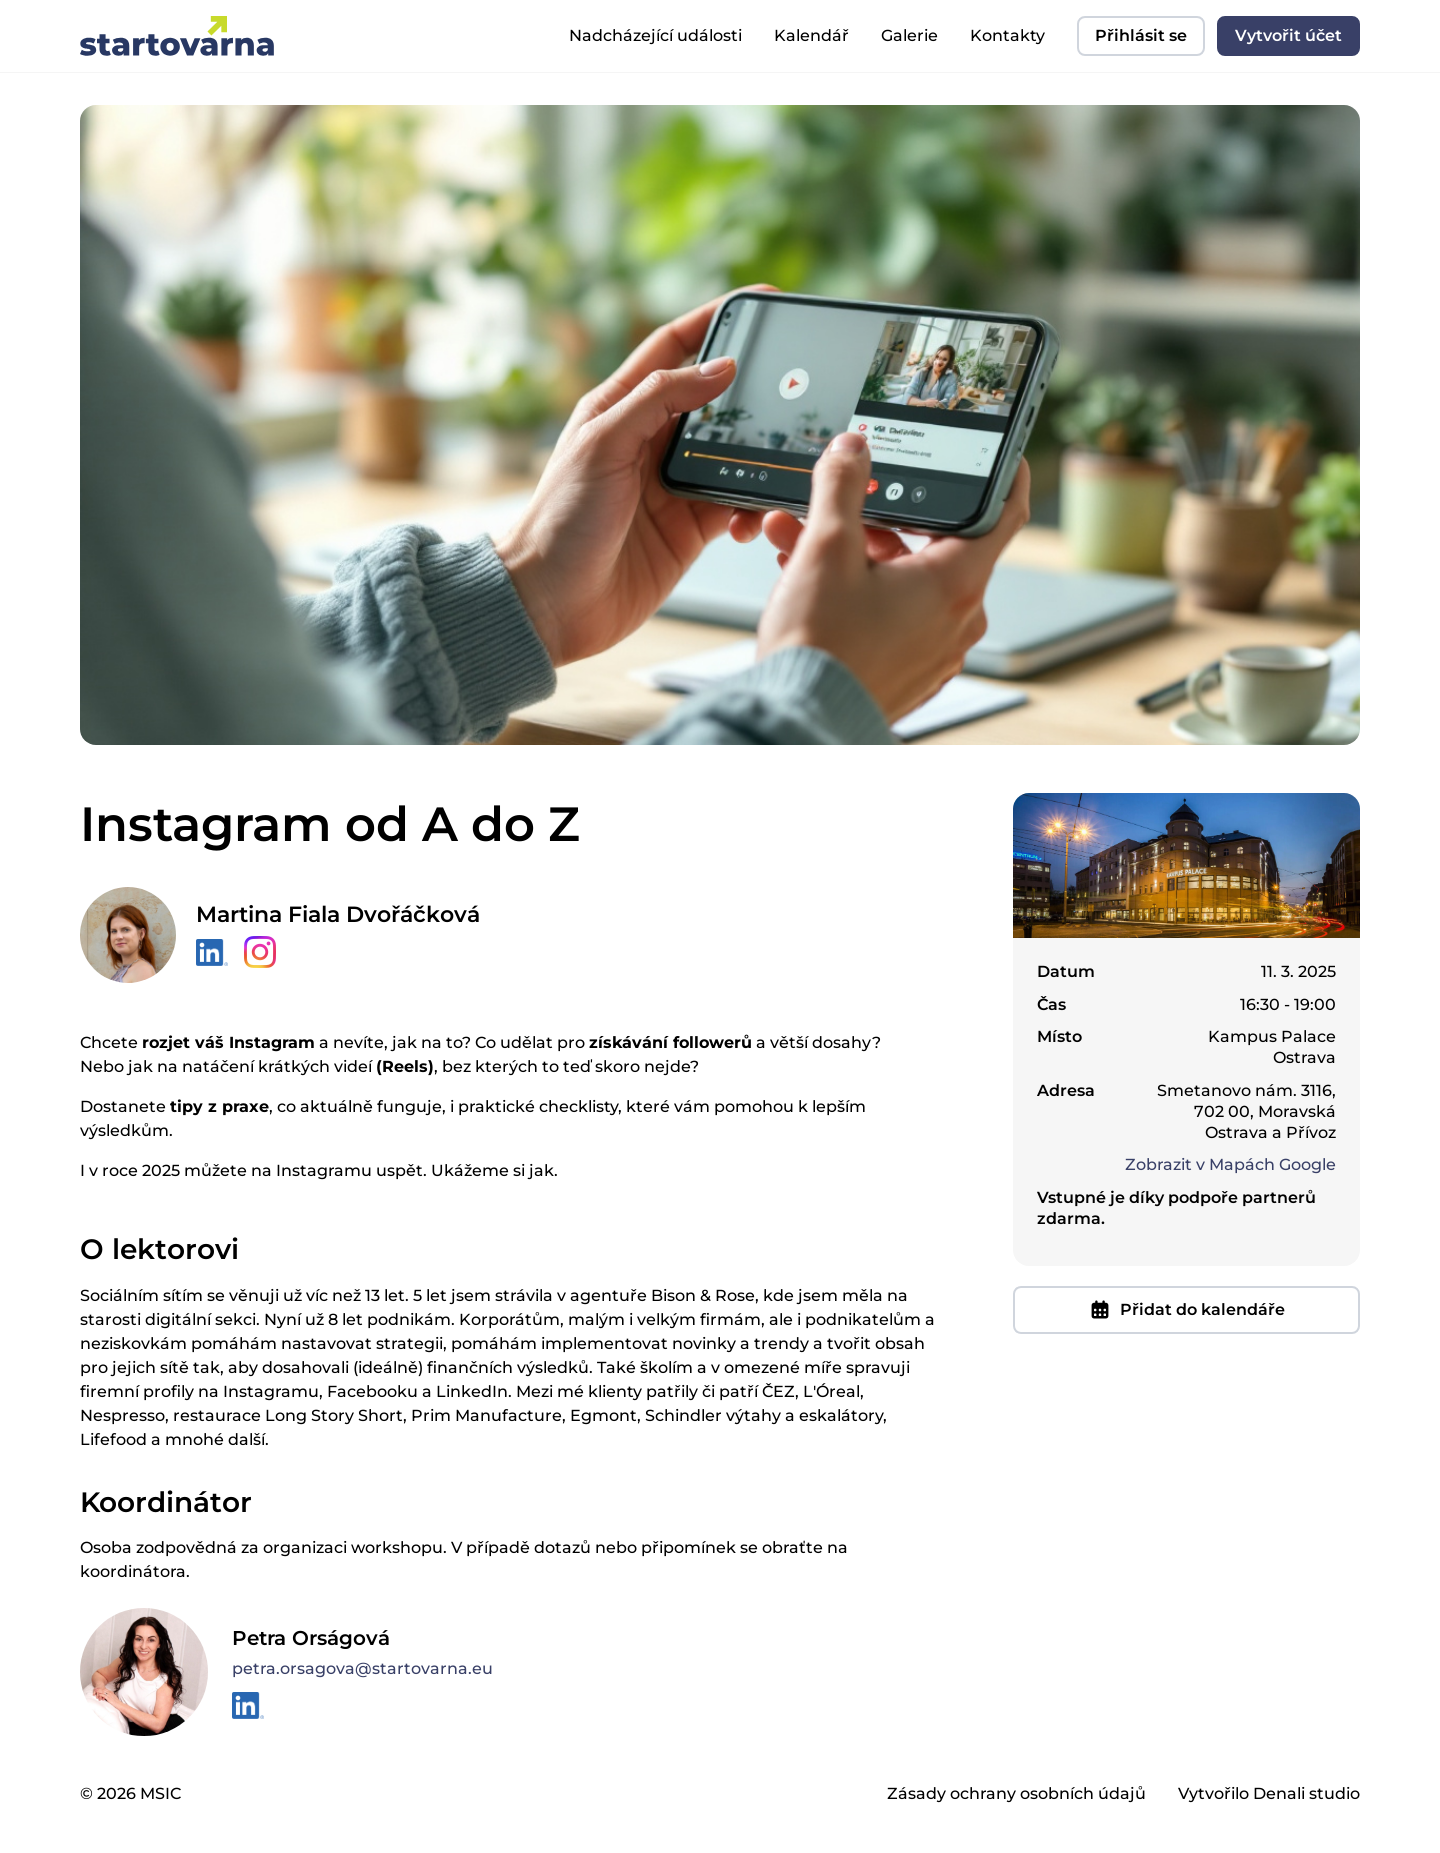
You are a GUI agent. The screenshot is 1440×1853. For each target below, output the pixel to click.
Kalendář (811, 35)
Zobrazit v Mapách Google (1230, 1164)
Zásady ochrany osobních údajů (1016, 1793)
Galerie (909, 35)
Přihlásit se (1141, 35)
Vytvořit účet (1288, 35)
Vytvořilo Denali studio (1269, 1793)
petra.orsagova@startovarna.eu (362, 1668)
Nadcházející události (655, 35)
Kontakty (1007, 35)
